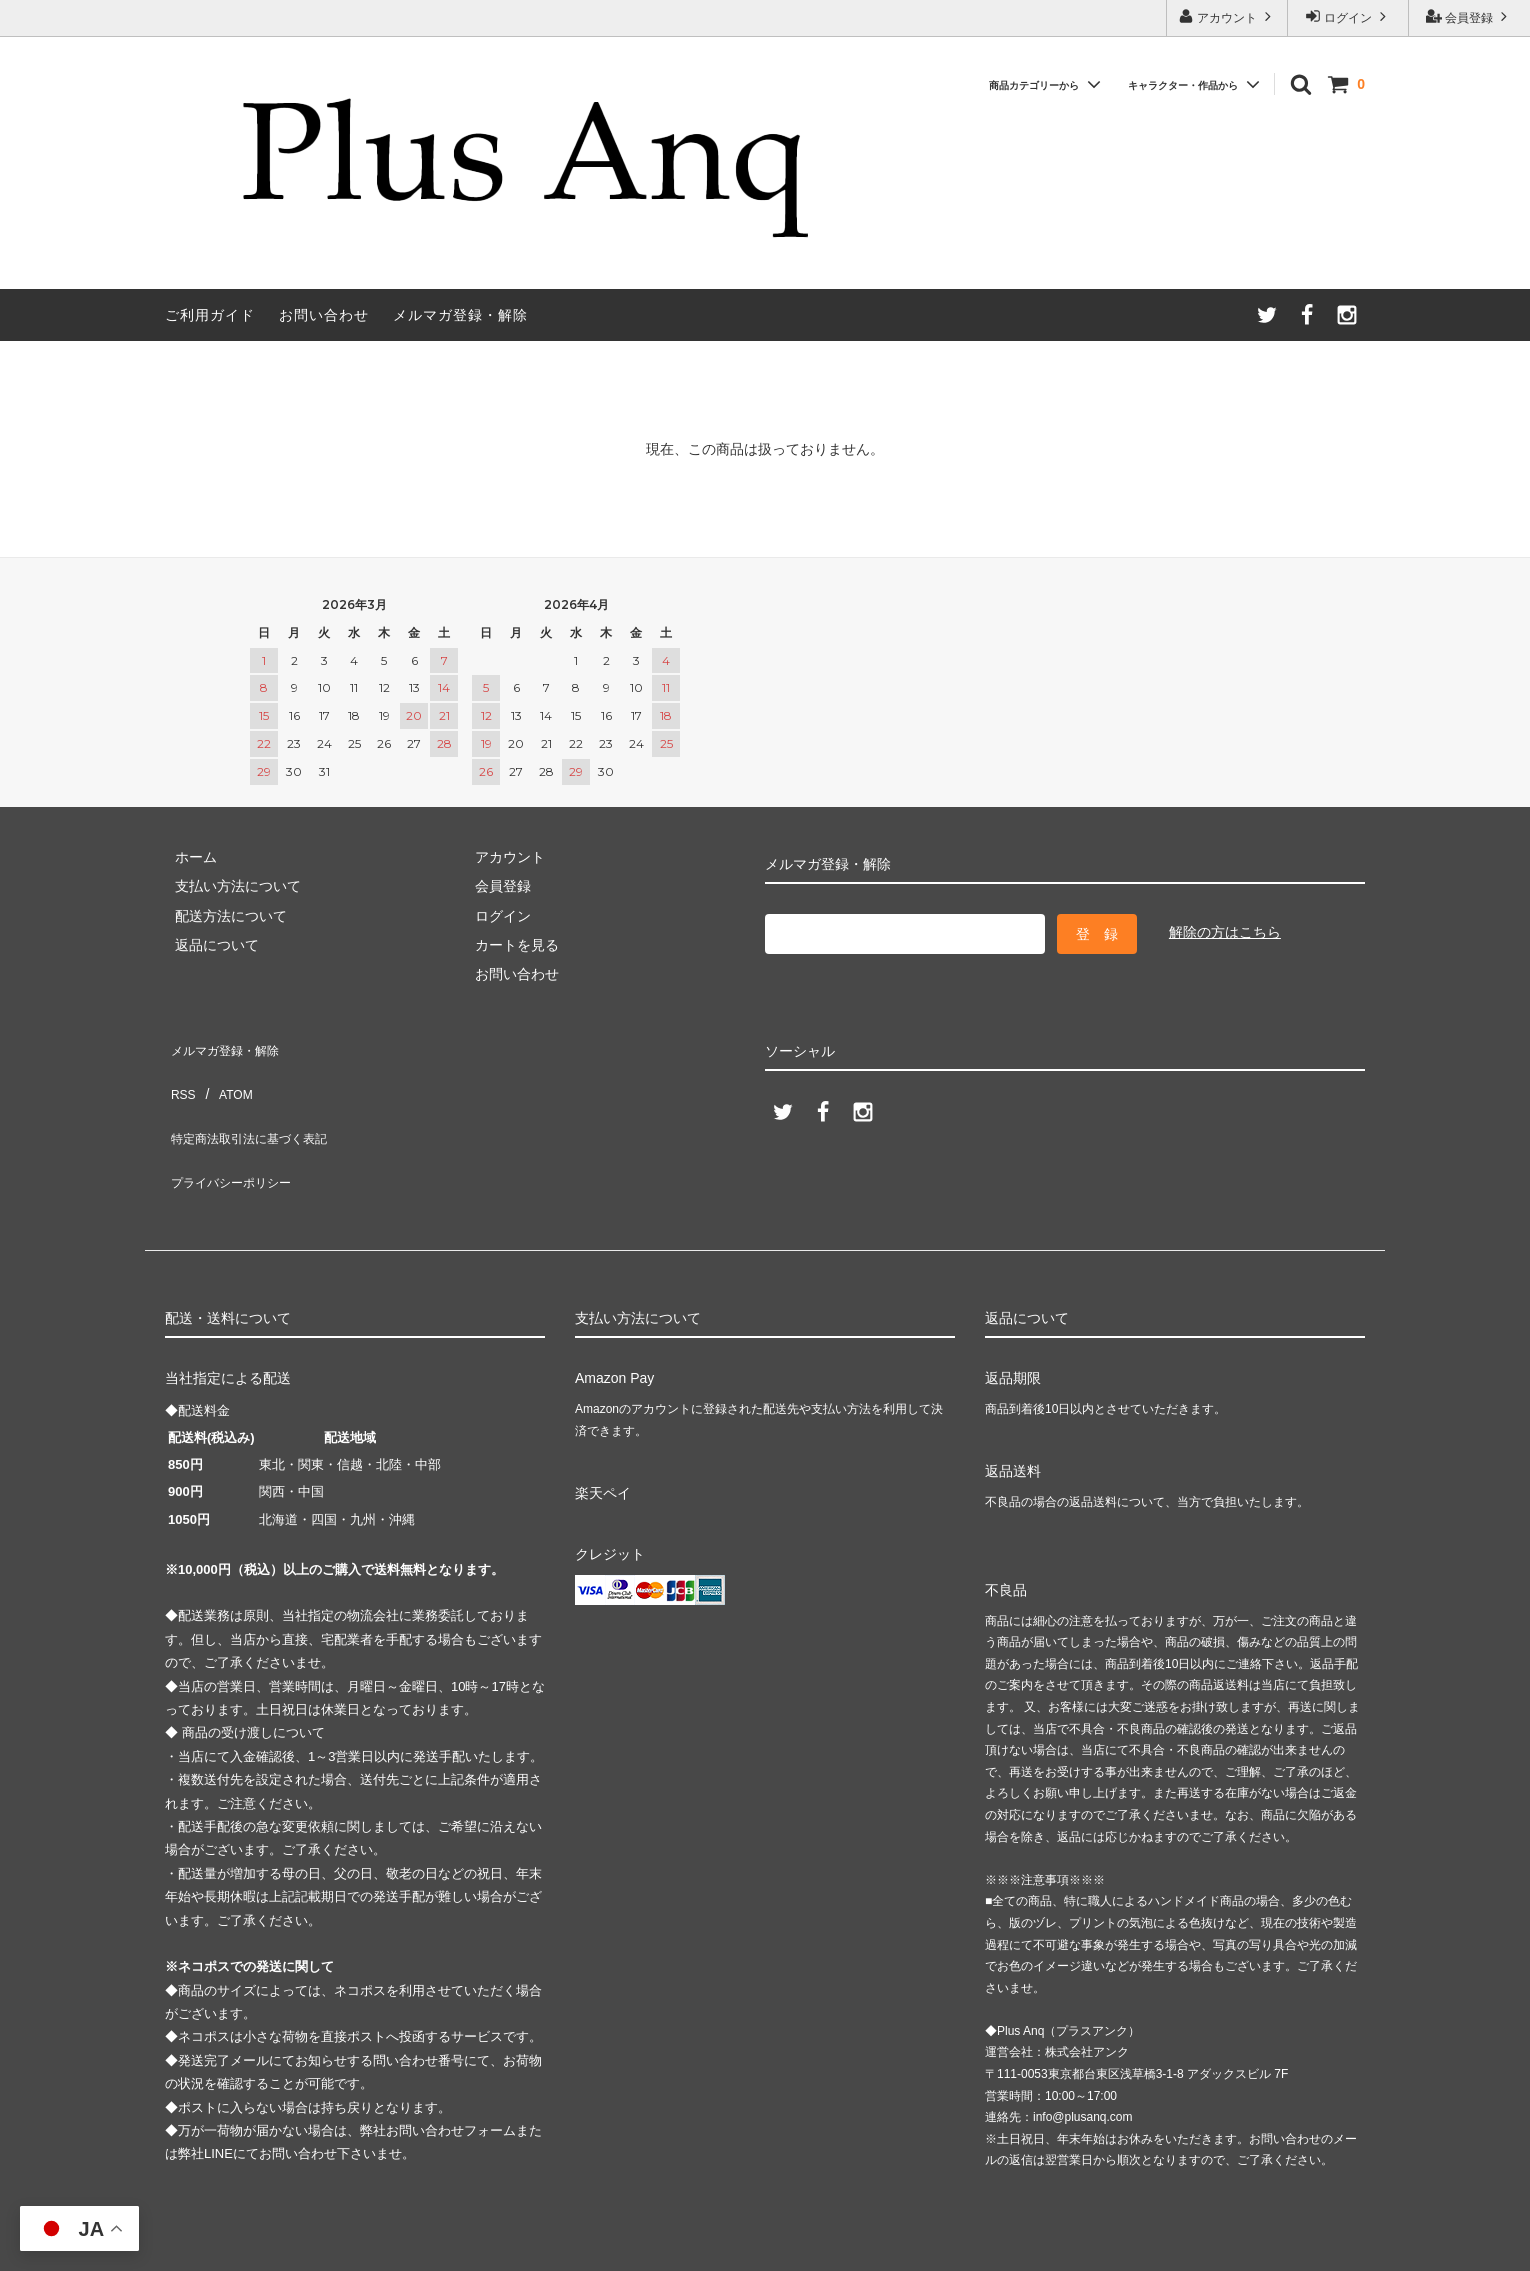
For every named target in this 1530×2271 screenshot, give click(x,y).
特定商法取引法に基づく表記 (256, 1102)
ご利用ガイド (210, 315)
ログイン (1348, 16)
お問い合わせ (324, 315)
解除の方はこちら (1225, 932)
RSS (179, 1073)
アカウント (1227, 16)
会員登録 (1469, 16)
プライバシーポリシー (235, 1132)
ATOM (224, 1073)
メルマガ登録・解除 (460, 315)
